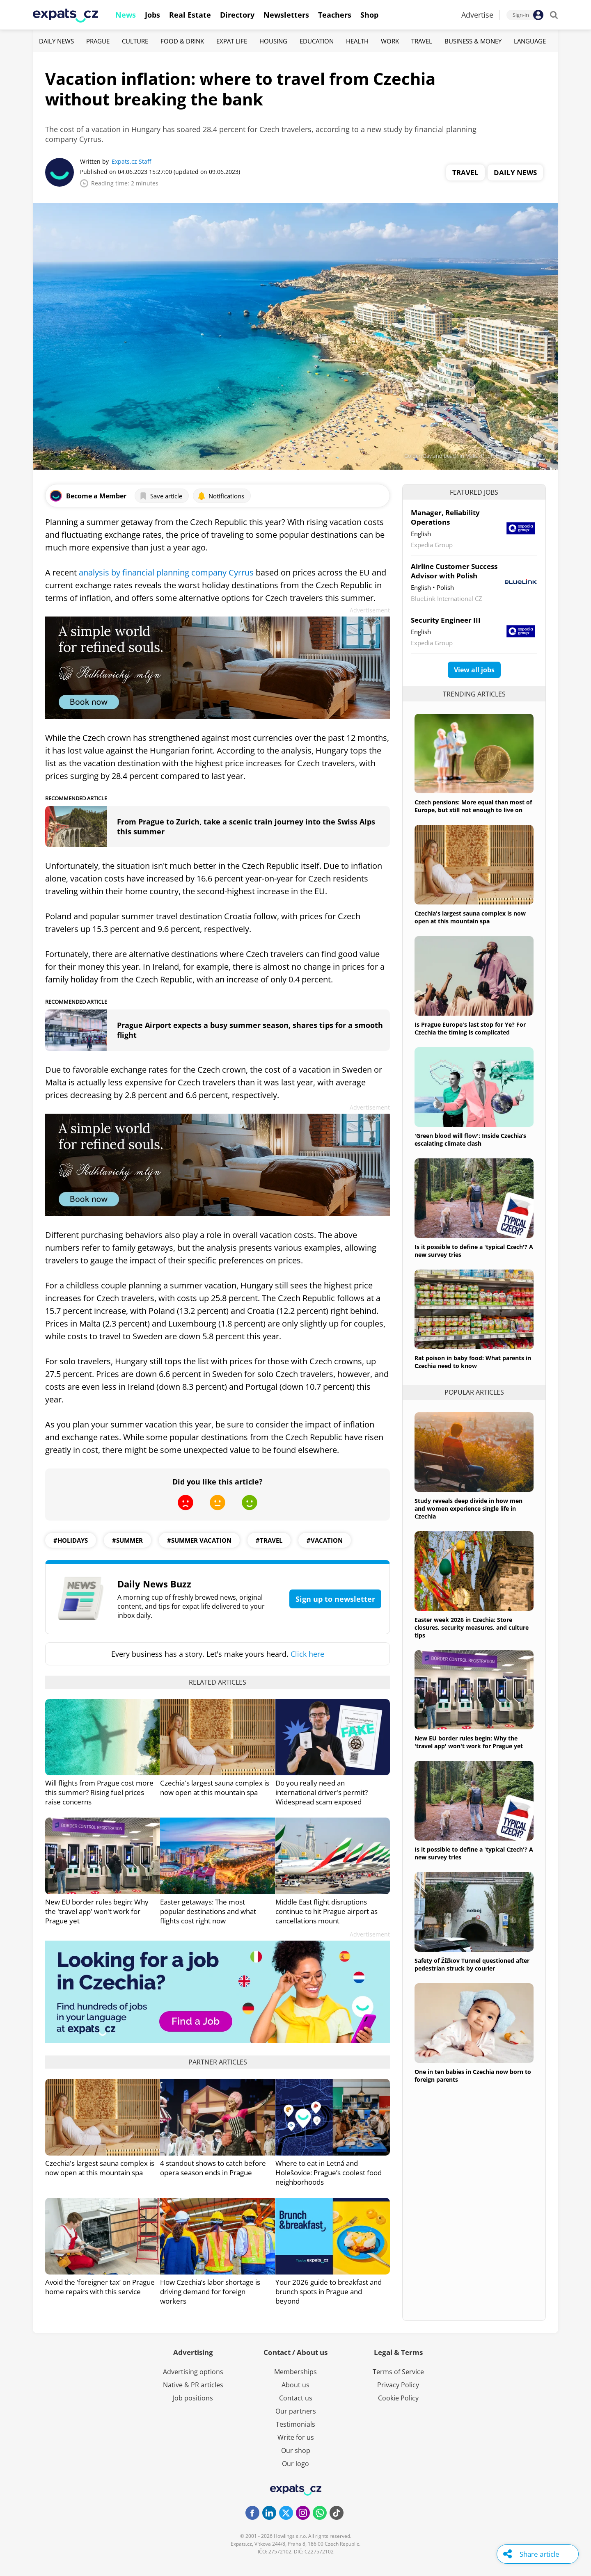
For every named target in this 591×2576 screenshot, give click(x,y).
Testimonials (295, 2424)
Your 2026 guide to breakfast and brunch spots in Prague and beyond (328, 2291)
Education (317, 41)
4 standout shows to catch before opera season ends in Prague (213, 2167)
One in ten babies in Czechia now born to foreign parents (473, 2075)
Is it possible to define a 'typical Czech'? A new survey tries (474, 1250)
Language (530, 41)
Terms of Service (398, 2371)
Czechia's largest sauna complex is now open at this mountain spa (214, 1787)
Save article (160, 496)
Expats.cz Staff (131, 161)
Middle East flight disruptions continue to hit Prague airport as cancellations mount (326, 1911)
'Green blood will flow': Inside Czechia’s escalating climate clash (470, 1139)
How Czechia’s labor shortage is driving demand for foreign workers (210, 2291)
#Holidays (70, 1540)
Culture (135, 41)
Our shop (295, 2450)
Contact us (295, 2397)
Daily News (56, 41)
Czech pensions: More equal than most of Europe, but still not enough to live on (473, 806)
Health (357, 41)
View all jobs (474, 669)
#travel (269, 1540)
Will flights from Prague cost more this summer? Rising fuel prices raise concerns (99, 1792)
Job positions (193, 2397)
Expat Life (231, 41)
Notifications (220, 496)
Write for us (295, 2437)
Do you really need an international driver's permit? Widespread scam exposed (321, 1792)
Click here (307, 1654)
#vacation (325, 1540)
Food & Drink (182, 41)
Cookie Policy (398, 2397)
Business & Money (473, 41)
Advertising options (193, 2371)
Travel (421, 41)
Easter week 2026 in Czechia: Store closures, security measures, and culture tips (472, 1627)
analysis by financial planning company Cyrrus (166, 572)
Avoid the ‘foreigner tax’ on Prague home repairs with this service (100, 2286)
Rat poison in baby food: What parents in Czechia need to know (473, 1362)
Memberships (295, 2371)
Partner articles (217, 2062)
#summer (127, 1540)
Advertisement (370, 610)
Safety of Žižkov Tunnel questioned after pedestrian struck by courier (472, 1964)
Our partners (295, 2411)
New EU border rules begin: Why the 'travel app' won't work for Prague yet (97, 1911)
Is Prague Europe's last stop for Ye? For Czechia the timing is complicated (470, 1028)
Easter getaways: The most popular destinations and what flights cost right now (208, 1911)
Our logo (295, 2463)
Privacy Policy (398, 2384)
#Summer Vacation (199, 1540)
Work (390, 41)
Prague (98, 41)
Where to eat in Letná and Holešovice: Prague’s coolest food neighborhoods (328, 2172)
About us (295, 2384)
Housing (273, 41)
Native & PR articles (193, 2384)
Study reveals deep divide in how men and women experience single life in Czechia (468, 1508)
